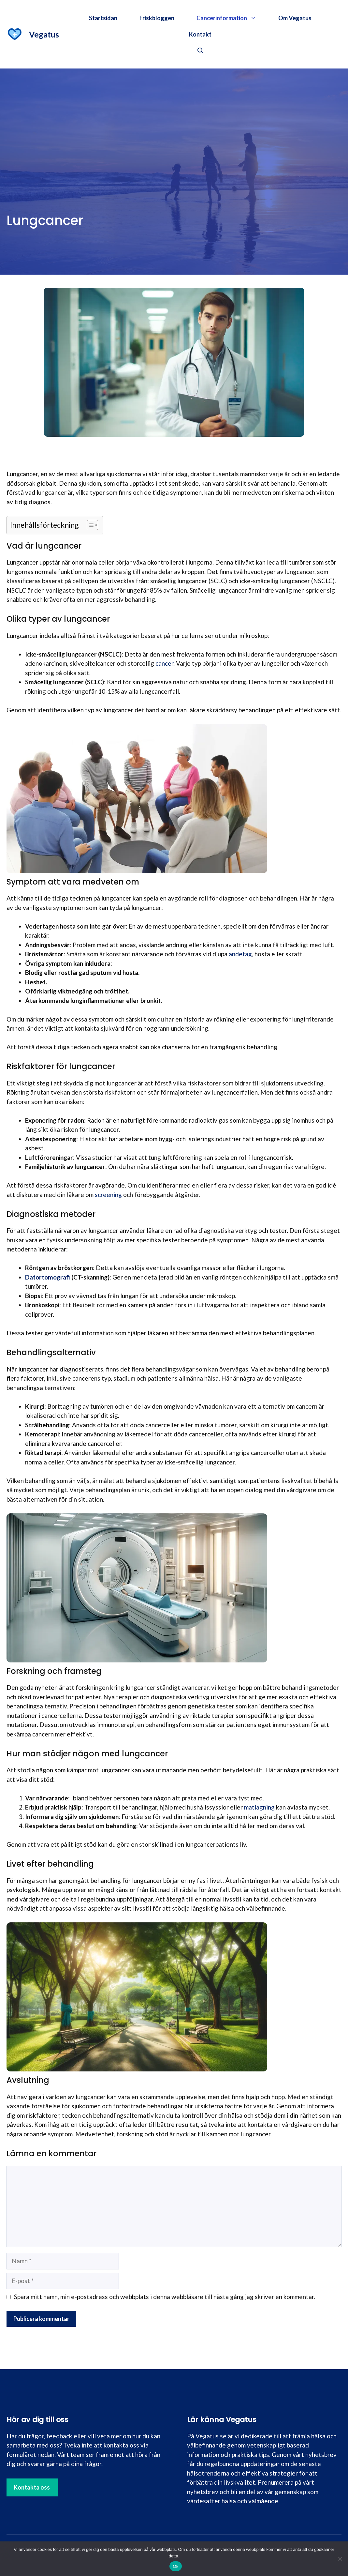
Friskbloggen (156, 18)
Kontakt (200, 34)
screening (108, 1194)
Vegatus (44, 34)
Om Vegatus (295, 18)
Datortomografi (47, 1277)
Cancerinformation (231, 18)
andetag (240, 954)
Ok (175, 2566)
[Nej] (340, 2558)
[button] (200, 50)
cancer (164, 663)
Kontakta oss (32, 2487)
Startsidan (103, 18)
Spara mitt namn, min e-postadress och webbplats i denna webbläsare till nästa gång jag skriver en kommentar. (164, 2296)
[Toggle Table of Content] (89, 525)
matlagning (259, 1807)
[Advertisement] (174, 117)
